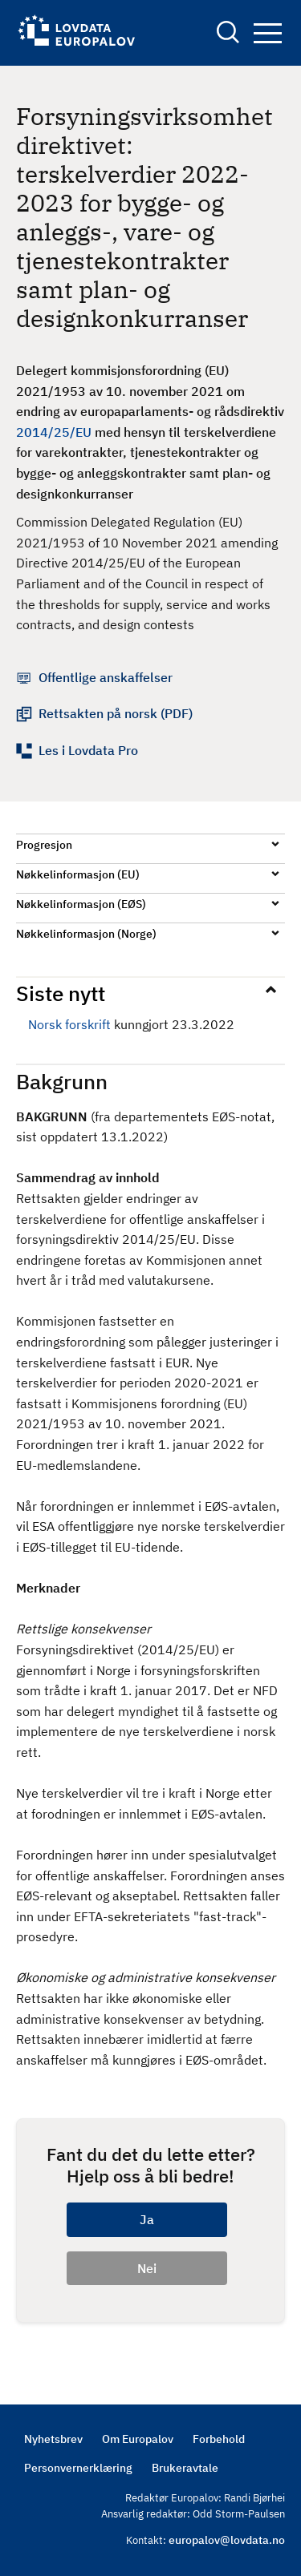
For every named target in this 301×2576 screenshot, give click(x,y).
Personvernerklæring (78, 2468)
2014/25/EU (54, 432)
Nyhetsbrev (53, 2439)
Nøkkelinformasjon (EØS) (81, 904)
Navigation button (268, 33)
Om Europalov (137, 2439)
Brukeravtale (185, 2468)
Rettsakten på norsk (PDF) (116, 713)
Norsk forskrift (69, 1024)
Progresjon (44, 845)
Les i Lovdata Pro (88, 750)
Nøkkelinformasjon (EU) (78, 874)
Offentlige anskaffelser (106, 677)
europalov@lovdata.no (227, 2540)
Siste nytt (60, 993)
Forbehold (219, 2439)
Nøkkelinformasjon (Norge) (86, 934)
